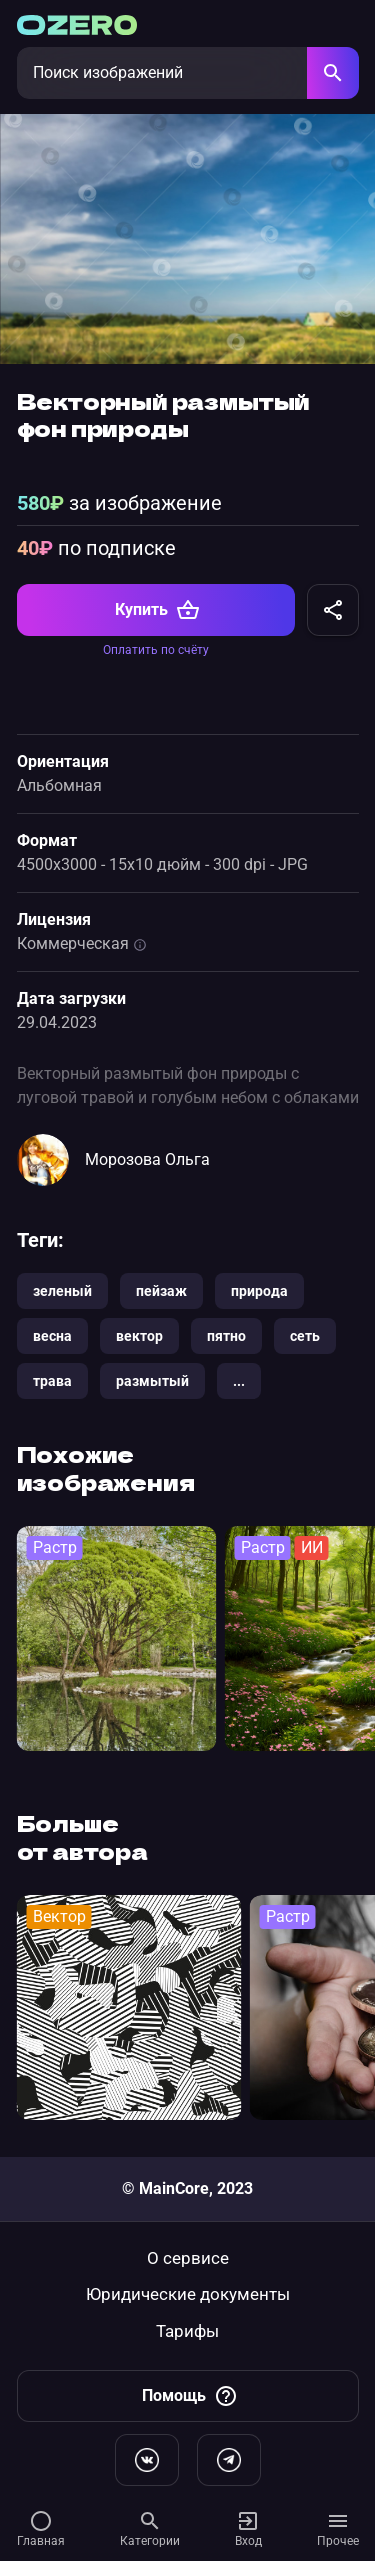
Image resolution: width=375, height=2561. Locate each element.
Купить (157, 610)
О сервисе (188, 2258)
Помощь (190, 2396)
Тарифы (187, 2331)
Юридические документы (188, 2294)
